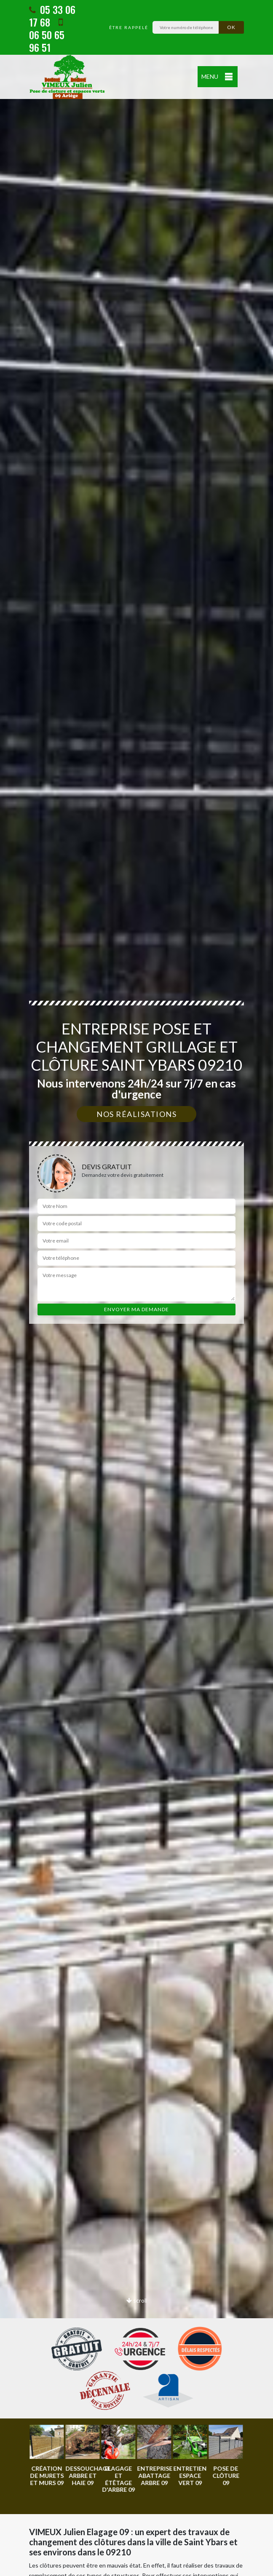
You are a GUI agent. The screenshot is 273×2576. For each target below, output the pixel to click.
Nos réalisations (136, 1114)
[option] (47, 2455)
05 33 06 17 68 (52, 15)
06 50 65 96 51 (46, 36)
